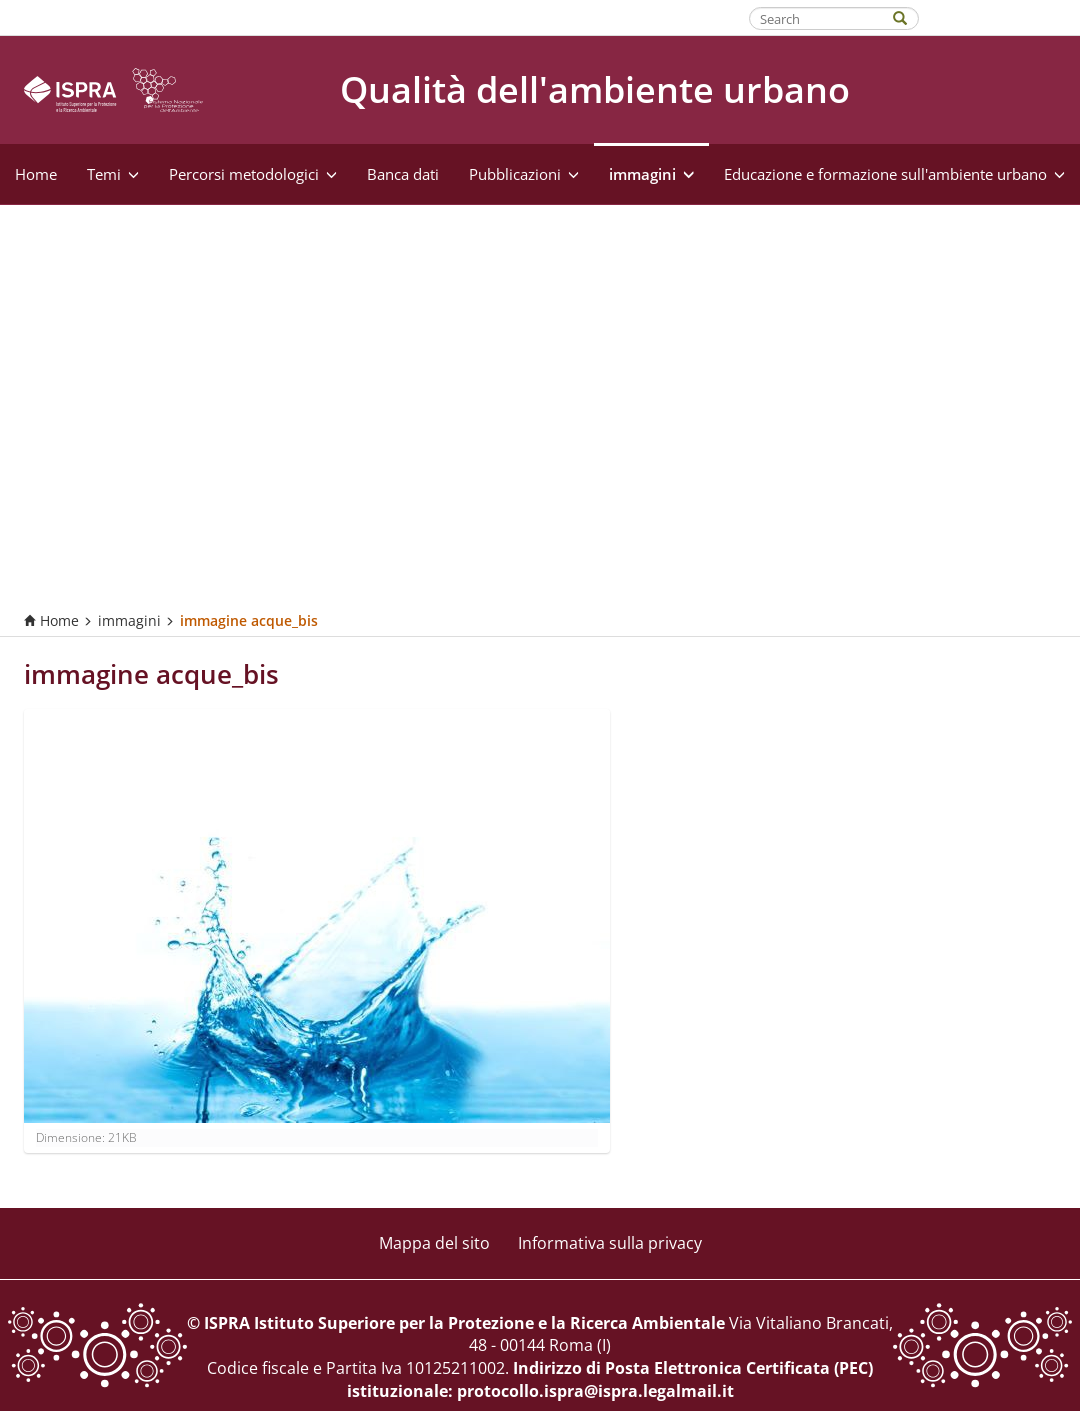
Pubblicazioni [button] (524, 174)
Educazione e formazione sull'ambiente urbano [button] (894, 174)
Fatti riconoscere (1000, 17)
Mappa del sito (434, 1243)
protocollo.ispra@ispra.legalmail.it (595, 1391)
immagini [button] (651, 174)
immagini (129, 620)
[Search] (910, 16)
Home (36, 174)
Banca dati (403, 174)
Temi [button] (113, 174)
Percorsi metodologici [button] (253, 174)
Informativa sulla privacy (610, 1243)
